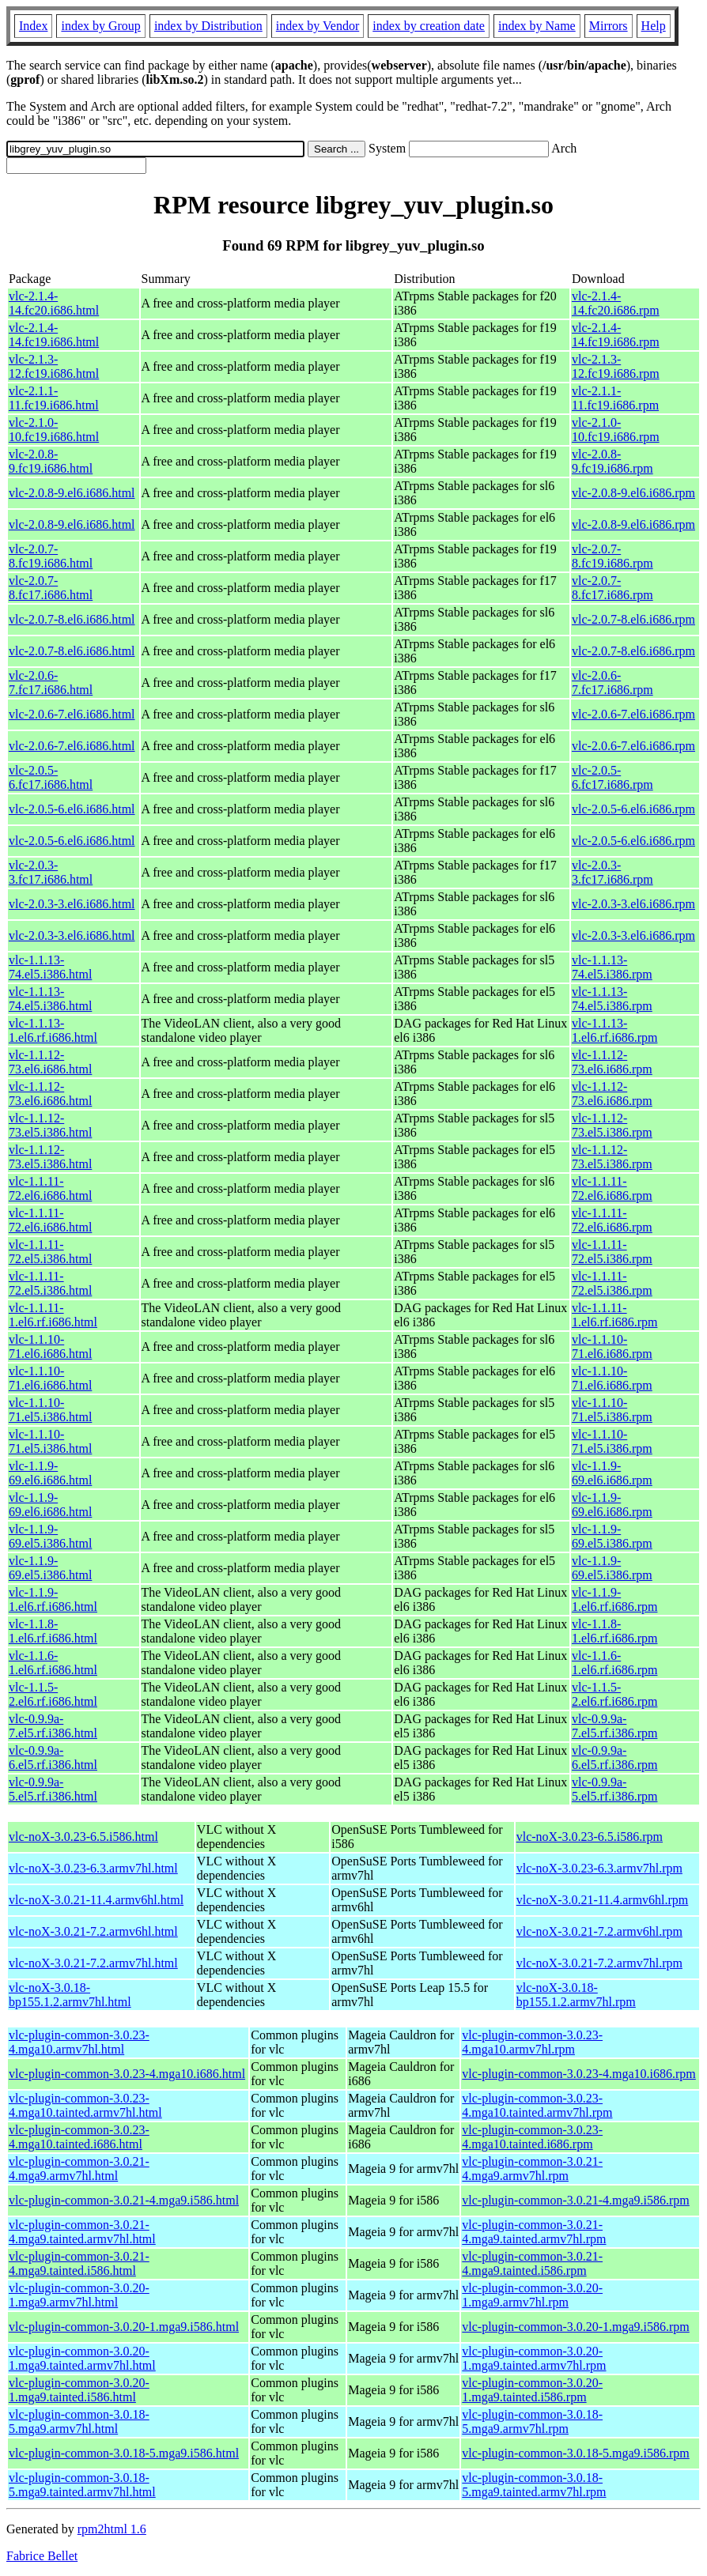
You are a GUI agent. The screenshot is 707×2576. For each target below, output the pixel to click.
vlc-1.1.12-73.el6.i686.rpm (612, 1062)
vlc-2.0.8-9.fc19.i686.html (51, 461)
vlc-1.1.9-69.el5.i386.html (50, 1536)
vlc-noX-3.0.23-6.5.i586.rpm (589, 1836)
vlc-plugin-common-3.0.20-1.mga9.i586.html (124, 2326)
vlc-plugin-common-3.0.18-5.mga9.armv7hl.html (79, 2421)
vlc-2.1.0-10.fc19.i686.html (54, 429)
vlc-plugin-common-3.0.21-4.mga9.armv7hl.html (79, 2168)
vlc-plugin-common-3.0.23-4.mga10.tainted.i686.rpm (532, 2137)
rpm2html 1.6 (112, 2529)
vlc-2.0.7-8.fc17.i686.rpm (612, 588)
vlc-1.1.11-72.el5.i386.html (50, 1251)
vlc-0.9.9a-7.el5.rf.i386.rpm (614, 1726)
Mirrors (608, 25)
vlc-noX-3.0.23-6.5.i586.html (83, 1836)
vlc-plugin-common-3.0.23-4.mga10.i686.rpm (579, 2073)
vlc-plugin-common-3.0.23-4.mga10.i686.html (127, 2073)
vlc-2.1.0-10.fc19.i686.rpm (616, 429)
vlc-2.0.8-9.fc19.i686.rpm (612, 461)
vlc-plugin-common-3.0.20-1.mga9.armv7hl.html (79, 2295)
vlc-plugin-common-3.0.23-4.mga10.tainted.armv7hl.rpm (537, 2105)
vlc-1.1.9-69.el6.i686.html (50, 1473)
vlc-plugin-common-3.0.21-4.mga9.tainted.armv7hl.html (82, 2232)
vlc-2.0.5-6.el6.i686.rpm (633, 809)
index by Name (537, 25)
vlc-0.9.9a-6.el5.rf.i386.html (53, 1757)
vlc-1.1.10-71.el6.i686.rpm (612, 1346)
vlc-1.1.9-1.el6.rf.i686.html (53, 1599)
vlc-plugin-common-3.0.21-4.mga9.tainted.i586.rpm (532, 2263)
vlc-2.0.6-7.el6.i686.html (72, 714)
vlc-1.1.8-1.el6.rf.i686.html (53, 1631)
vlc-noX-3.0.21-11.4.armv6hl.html (96, 1900)
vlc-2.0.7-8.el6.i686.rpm (633, 619)
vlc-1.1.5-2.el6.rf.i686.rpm (614, 1694)
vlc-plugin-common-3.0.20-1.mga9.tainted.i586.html (79, 2390)
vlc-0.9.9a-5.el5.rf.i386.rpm (614, 1789)
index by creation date (428, 25)
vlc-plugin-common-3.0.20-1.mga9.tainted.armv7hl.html (82, 2358)
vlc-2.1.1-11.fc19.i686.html (54, 398)
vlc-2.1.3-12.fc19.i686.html (54, 366)
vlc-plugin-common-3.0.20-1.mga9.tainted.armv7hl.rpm (534, 2358)
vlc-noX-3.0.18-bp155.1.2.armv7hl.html (70, 1994)
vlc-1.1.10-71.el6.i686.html (50, 1346)
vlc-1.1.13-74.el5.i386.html (50, 967)
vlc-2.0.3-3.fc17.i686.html (51, 872)
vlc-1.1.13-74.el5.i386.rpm (612, 967)
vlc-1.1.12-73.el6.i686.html (50, 1062)
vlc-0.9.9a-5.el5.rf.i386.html (53, 1789)
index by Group (100, 25)
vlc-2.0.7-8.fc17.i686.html (51, 588)
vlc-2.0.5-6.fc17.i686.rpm (612, 777)
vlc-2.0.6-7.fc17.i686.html (51, 682)
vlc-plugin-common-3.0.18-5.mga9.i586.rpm (576, 2453)
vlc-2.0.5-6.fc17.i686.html (51, 777)
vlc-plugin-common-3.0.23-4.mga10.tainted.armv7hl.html (85, 2105)
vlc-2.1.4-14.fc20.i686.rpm (616, 303)
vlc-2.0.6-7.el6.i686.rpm (633, 714)
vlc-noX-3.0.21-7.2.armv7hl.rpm (599, 1963)
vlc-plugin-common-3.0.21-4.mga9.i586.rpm (576, 2200)
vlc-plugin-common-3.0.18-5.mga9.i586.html (124, 2453)
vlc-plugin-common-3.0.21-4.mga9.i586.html (124, 2200)
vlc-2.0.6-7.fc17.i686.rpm (612, 682)
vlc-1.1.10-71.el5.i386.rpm (612, 1410)
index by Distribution (208, 25)
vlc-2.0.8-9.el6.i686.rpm (633, 493)
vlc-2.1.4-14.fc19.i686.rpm (616, 335)
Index (33, 25)
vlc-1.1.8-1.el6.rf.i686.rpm (614, 1631)
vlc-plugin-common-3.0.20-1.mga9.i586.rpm (576, 2326)
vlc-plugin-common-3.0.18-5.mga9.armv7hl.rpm (532, 2421)
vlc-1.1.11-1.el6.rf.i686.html (53, 1315)
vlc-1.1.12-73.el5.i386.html (50, 1125)
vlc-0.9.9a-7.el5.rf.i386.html (53, 1726)
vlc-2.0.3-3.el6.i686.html (72, 904)
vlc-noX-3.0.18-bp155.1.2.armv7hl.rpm (576, 1994)
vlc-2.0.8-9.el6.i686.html (72, 493)
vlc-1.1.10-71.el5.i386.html (50, 1410)
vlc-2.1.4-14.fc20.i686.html (54, 303)
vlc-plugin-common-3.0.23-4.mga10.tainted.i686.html (79, 2137)
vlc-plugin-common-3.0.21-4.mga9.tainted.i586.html (79, 2263)
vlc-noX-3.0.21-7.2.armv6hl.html (93, 1931)
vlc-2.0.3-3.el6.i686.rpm (633, 904)
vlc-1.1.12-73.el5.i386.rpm (612, 1125)
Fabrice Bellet (42, 2556)
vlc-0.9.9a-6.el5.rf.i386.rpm (614, 1757)
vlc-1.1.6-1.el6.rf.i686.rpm (614, 1662)
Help (653, 25)
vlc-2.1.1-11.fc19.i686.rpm (615, 398)
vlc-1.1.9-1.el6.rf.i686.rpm (614, 1599)
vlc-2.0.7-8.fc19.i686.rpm (612, 556)
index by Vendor (317, 25)
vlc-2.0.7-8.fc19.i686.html (51, 556)
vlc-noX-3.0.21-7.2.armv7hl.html (93, 1963)
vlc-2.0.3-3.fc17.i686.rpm (612, 872)
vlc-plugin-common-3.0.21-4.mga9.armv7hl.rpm (532, 2168)
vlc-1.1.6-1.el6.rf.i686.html (53, 1662)
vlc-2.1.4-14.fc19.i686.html (54, 335)
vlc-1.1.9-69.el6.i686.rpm (612, 1473)
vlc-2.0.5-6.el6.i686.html (72, 809)
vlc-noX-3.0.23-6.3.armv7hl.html (93, 1868)
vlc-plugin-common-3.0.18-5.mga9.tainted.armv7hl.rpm (534, 2485)
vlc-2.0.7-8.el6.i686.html (72, 619)
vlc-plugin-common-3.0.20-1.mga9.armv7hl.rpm (532, 2295)
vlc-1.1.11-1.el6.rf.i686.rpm (614, 1315)
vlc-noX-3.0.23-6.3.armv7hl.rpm (599, 1868)
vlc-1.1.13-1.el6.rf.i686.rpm (614, 1030)
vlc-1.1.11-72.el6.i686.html (50, 1188)
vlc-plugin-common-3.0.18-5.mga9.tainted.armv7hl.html (82, 2485)
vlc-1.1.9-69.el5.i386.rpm (612, 1536)
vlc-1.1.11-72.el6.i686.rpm (612, 1188)
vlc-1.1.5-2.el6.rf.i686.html (53, 1694)
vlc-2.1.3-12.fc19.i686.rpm (616, 366)
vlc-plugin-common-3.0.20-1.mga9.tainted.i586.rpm (532, 2390)
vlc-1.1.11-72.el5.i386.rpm (612, 1251)
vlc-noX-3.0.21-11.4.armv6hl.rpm (602, 1900)
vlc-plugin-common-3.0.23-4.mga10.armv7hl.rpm (532, 2042)
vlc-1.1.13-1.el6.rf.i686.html (53, 1030)
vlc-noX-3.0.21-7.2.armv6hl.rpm (599, 1931)
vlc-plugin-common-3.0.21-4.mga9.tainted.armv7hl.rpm (534, 2232)
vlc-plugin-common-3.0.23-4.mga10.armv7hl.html (79, 2042)
